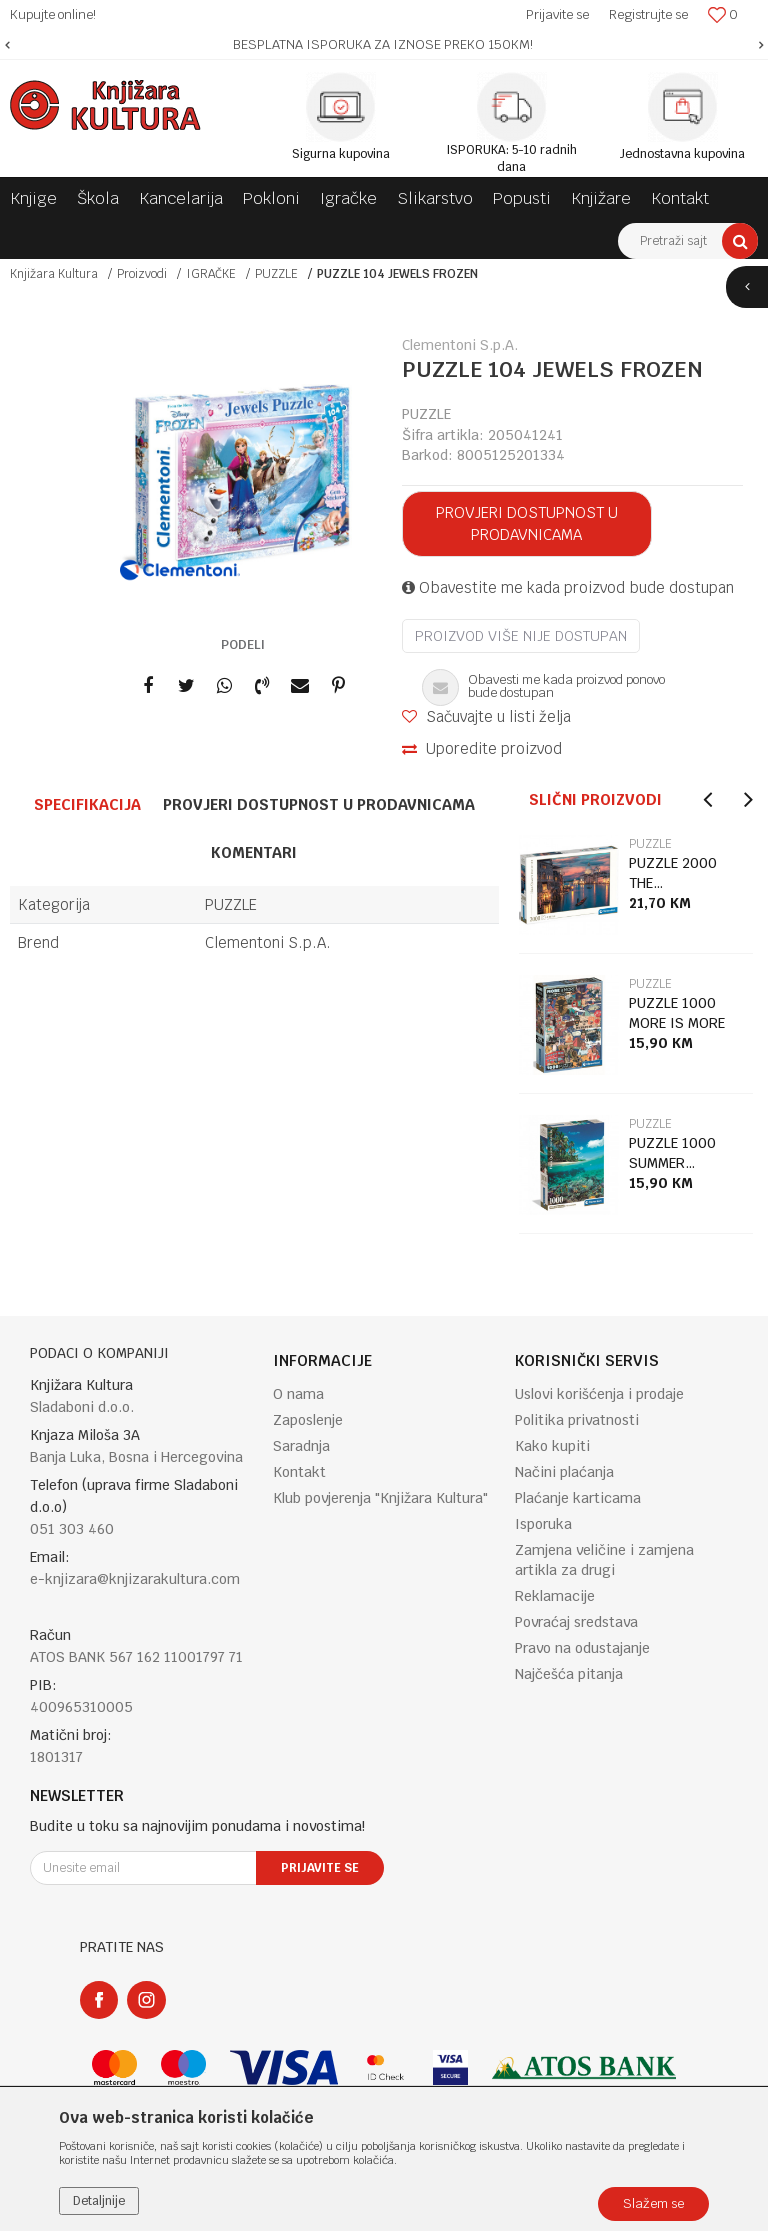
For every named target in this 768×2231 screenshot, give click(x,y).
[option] (384, 45)
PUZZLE (276, 274)
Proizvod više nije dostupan (521, 636)
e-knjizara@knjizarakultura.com (135, 1579)
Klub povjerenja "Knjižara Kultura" (380, 1498)
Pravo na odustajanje (582, 1648)
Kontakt (299, 1472)
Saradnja (301, 1446)
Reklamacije (555, 1596)
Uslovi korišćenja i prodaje (599, 1394)
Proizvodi (142, 274)
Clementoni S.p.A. (268, 942)
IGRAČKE (211, 274)
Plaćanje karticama (578, 1498)
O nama (298, 1394)
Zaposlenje (308, 1420)
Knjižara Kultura (54, 274)
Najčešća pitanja (569, 1674)
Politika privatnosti (577, 1420)
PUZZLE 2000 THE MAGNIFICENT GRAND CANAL (674, 873)
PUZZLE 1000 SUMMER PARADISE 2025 (680, 1153)
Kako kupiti (552, 1446)
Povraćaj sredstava (576, 1622)
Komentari (254, 852)
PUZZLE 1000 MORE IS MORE (677, 1013)
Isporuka (543, 1524)
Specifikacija (87, 804)
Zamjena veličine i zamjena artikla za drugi (604, 1560)
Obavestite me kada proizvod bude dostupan (568, 587)
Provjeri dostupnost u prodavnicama (527, 523)
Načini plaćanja (564, 1472)
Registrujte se (648, 14)
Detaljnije (99, 2201)
